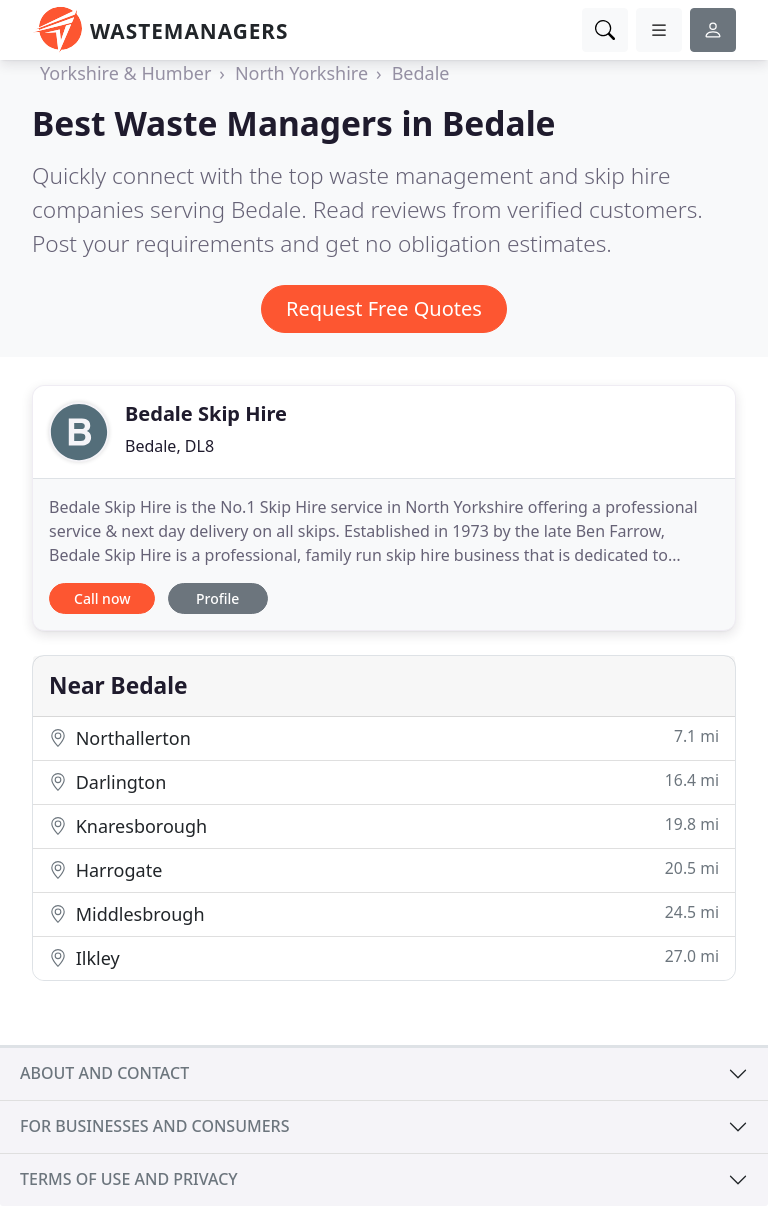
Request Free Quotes (384, 308)
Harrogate (384, 869)
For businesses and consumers (154, 1126)
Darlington (384, 781)
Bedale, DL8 (169, 446)
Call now (102, 598)
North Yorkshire (301, 73)
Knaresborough (384, 825)
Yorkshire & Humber (125, 73)
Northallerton (384, 737)
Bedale (421, 73)
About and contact (104, 1073)
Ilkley (384, 957)
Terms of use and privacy (129, 1179)
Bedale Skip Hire (206, 413)
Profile (217, 598)
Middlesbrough (384, 913)
